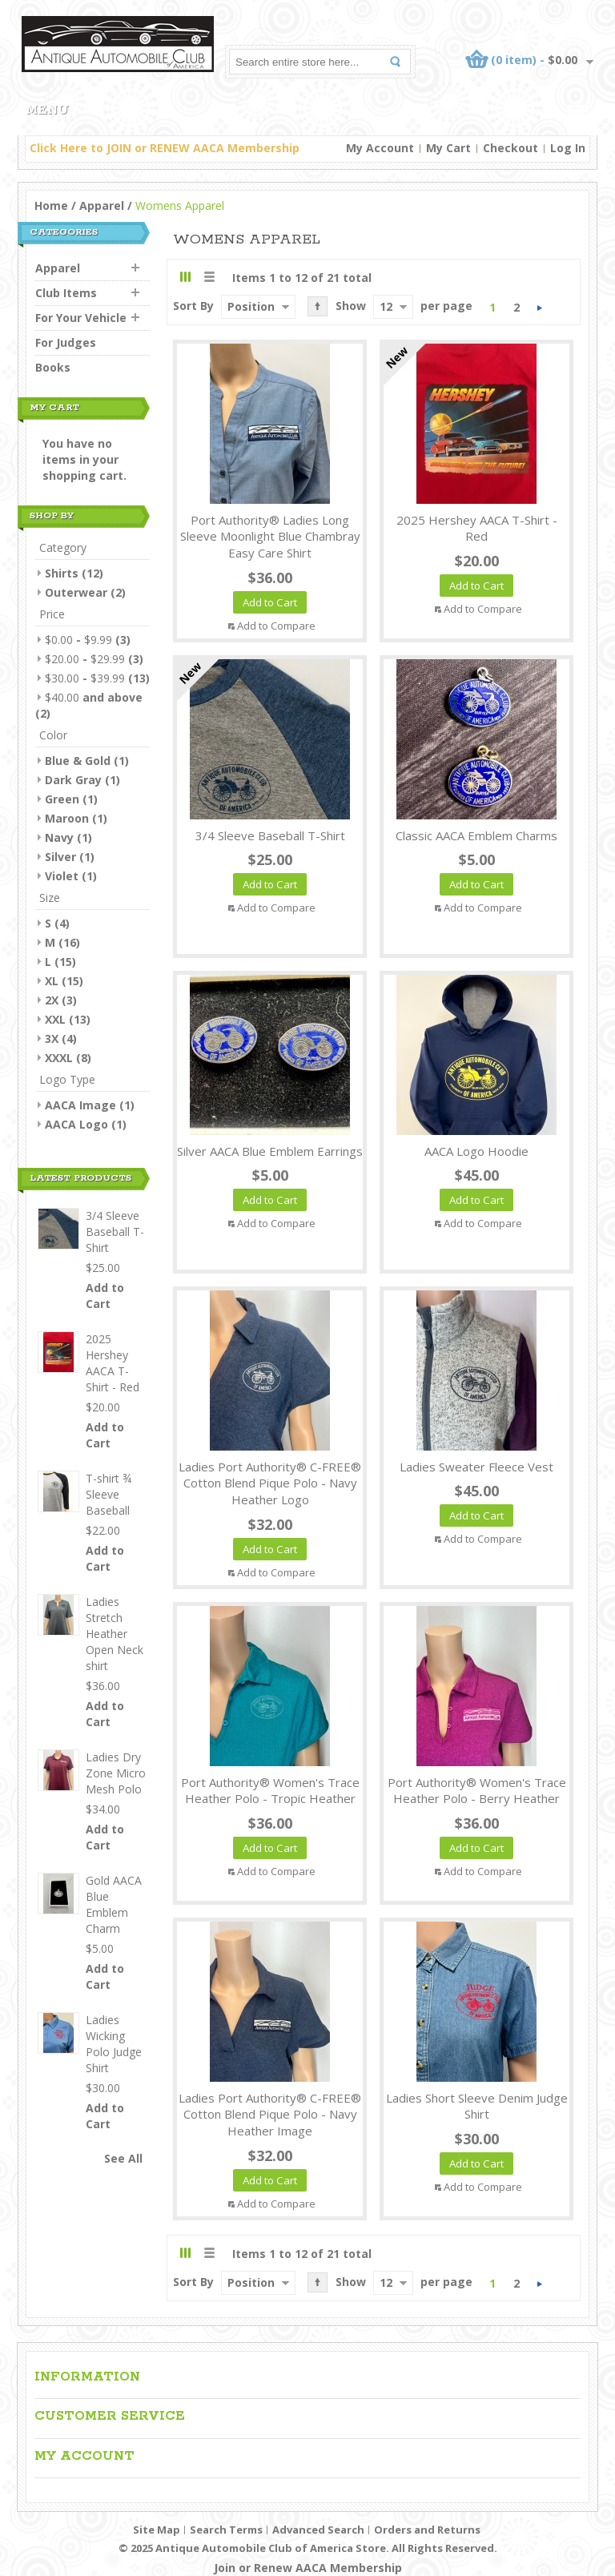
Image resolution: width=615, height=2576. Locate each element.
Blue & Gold (78, 760)
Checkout (510, 147)
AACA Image (80, 1105)
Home (51, 205)
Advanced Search (318, 2529)
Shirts (61, 573)
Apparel (101, 205)
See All (123, 2158)
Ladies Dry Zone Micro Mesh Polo (116, 1773)
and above (94, 697)
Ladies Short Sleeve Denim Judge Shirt (477, 2106)
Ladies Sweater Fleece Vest (476, 1467)
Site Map (156, 2529)
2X (51, 1000)
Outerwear (76, 592)
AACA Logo (76, 1124)
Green (62, 799)
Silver (60, 856)
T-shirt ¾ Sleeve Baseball (108, 1494)
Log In (567, 147)
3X (51, 1038)
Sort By (193, 305)
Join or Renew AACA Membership (308, 2567)
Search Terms (226, 2529)
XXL (55, 1019)
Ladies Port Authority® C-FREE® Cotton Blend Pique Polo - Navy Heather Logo (270, 1483)
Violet (61, 875)
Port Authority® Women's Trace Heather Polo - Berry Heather (477, 1790)
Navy (59, 837)
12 (386, 306)
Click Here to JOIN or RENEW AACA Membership (164, 147)
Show (351, 305)
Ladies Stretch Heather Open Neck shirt (114, 1633)
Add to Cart (105, 1295)
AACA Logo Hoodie (476, 1151)
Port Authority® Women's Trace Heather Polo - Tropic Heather (270, 1790)
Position (251, 306)
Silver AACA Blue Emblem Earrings (270, 1151)
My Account (380, 147)
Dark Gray (73, 779)
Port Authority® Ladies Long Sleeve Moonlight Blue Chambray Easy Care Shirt (270, 536)
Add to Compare (276, 625)
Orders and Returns (427, 2529)
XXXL (59, 1057)
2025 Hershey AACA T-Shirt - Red (476, 528)
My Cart (448, 147)
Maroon (67, 818)
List (208, 276)
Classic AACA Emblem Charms (476, 835)
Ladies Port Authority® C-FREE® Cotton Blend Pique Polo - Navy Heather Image (270, 2114)
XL (51, 980)
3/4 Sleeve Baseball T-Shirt (270, 835)
